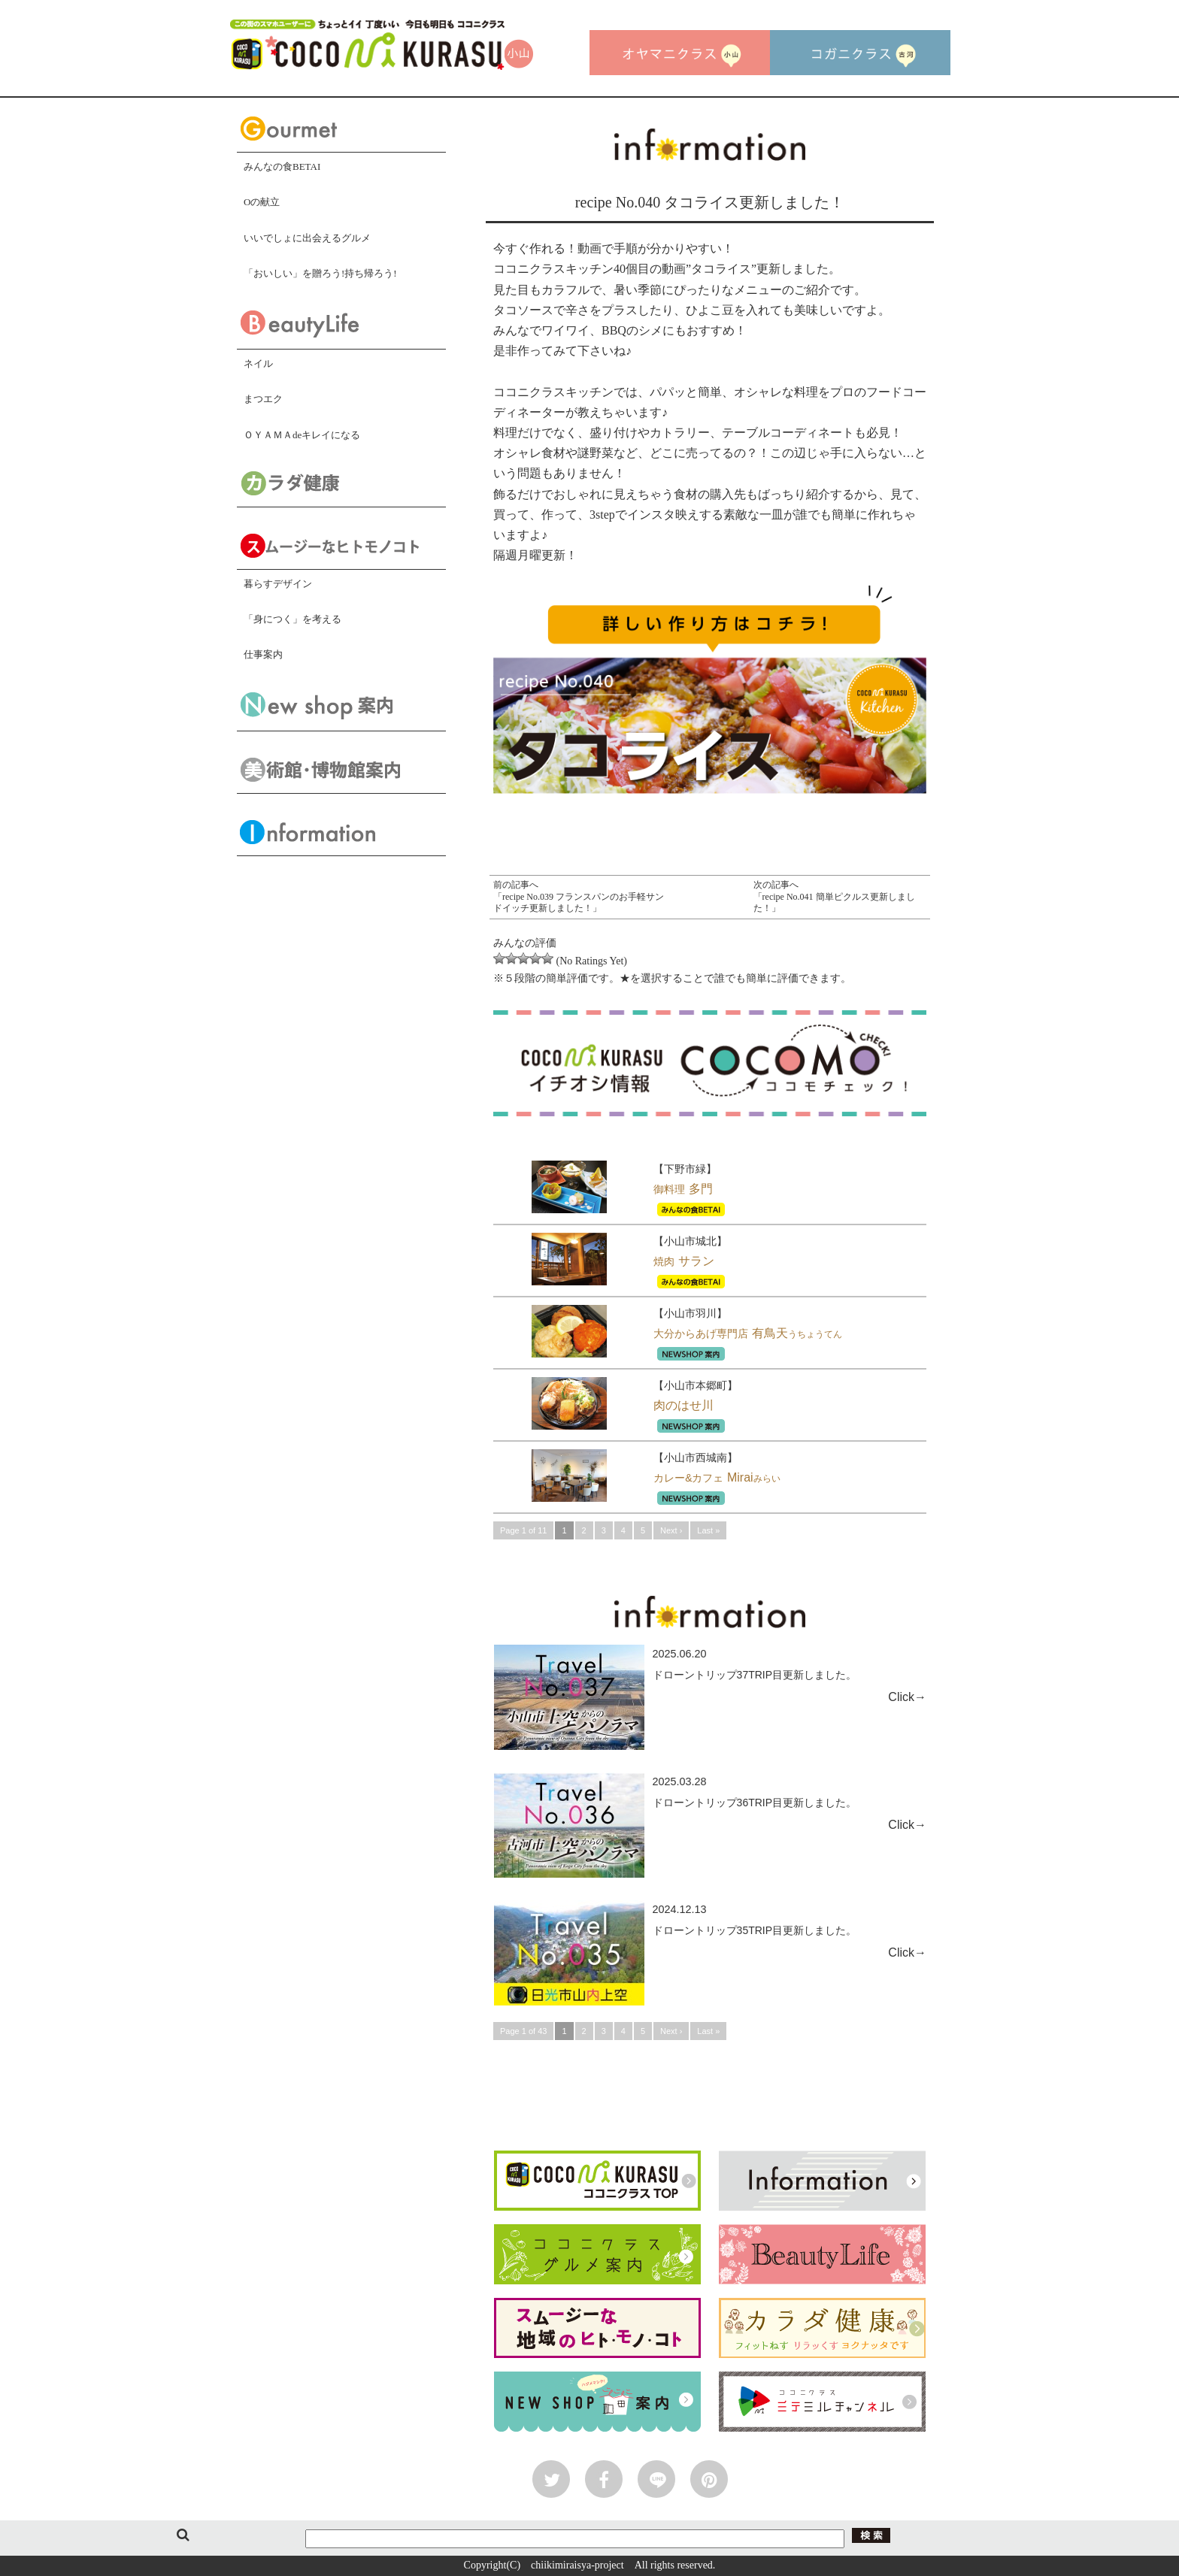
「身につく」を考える (292, 619)
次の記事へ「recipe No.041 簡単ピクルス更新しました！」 (834, 896)
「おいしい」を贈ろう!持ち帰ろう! (320, 273)
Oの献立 (262, 201)
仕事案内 (263, 654)
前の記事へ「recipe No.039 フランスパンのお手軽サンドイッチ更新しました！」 (578, 896)
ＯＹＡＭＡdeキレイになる (302, 434)
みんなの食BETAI (282, 166)
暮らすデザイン (278, 583)
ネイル (258, 363)
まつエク (263, 398)
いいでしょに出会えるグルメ (307, 238)
